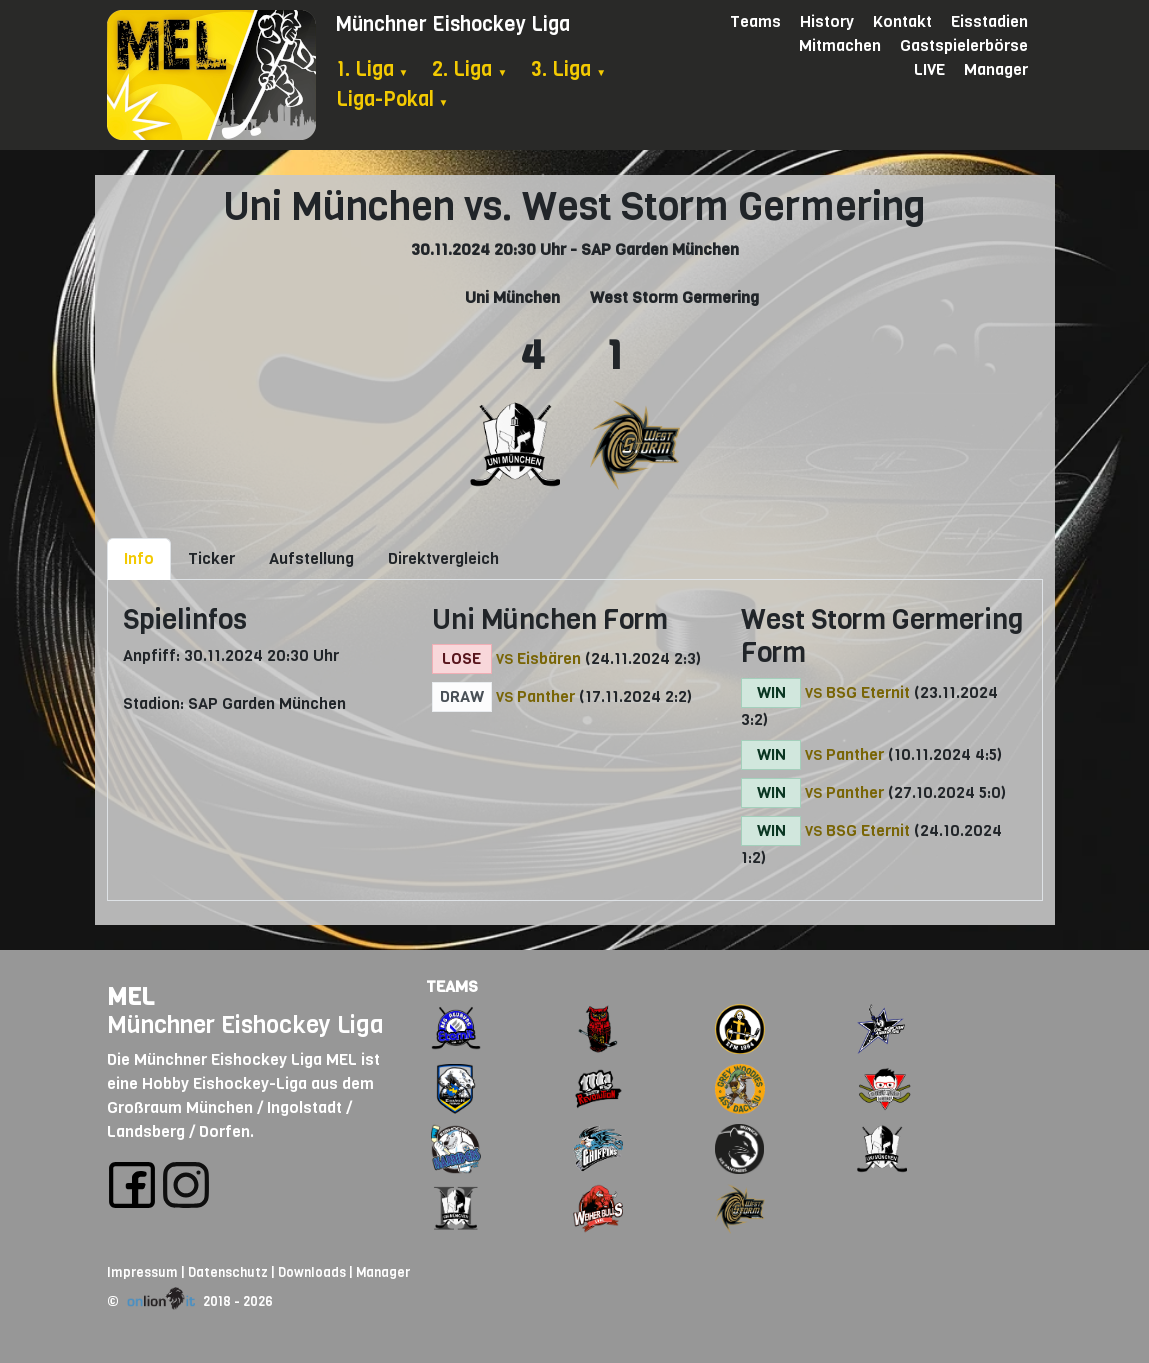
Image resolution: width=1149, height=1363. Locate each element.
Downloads (312, 1272)
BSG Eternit (868, 692)
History (827, 21)
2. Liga (469, 69)
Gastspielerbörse (964, 45)
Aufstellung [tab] (311, 558)
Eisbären (549, 658)
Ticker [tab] (211, 558)
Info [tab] (139, 558)
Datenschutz (228, 1272)
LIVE (929, 69)
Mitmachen (840, 45)
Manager (996, 69)
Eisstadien (989, 21)
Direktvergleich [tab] (443, 558)
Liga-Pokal (392, 99)
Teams (755, 21)
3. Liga (568, 69)
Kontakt (902, 21)
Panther (546, 696)
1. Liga (372, 69)
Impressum (142, 1272)
